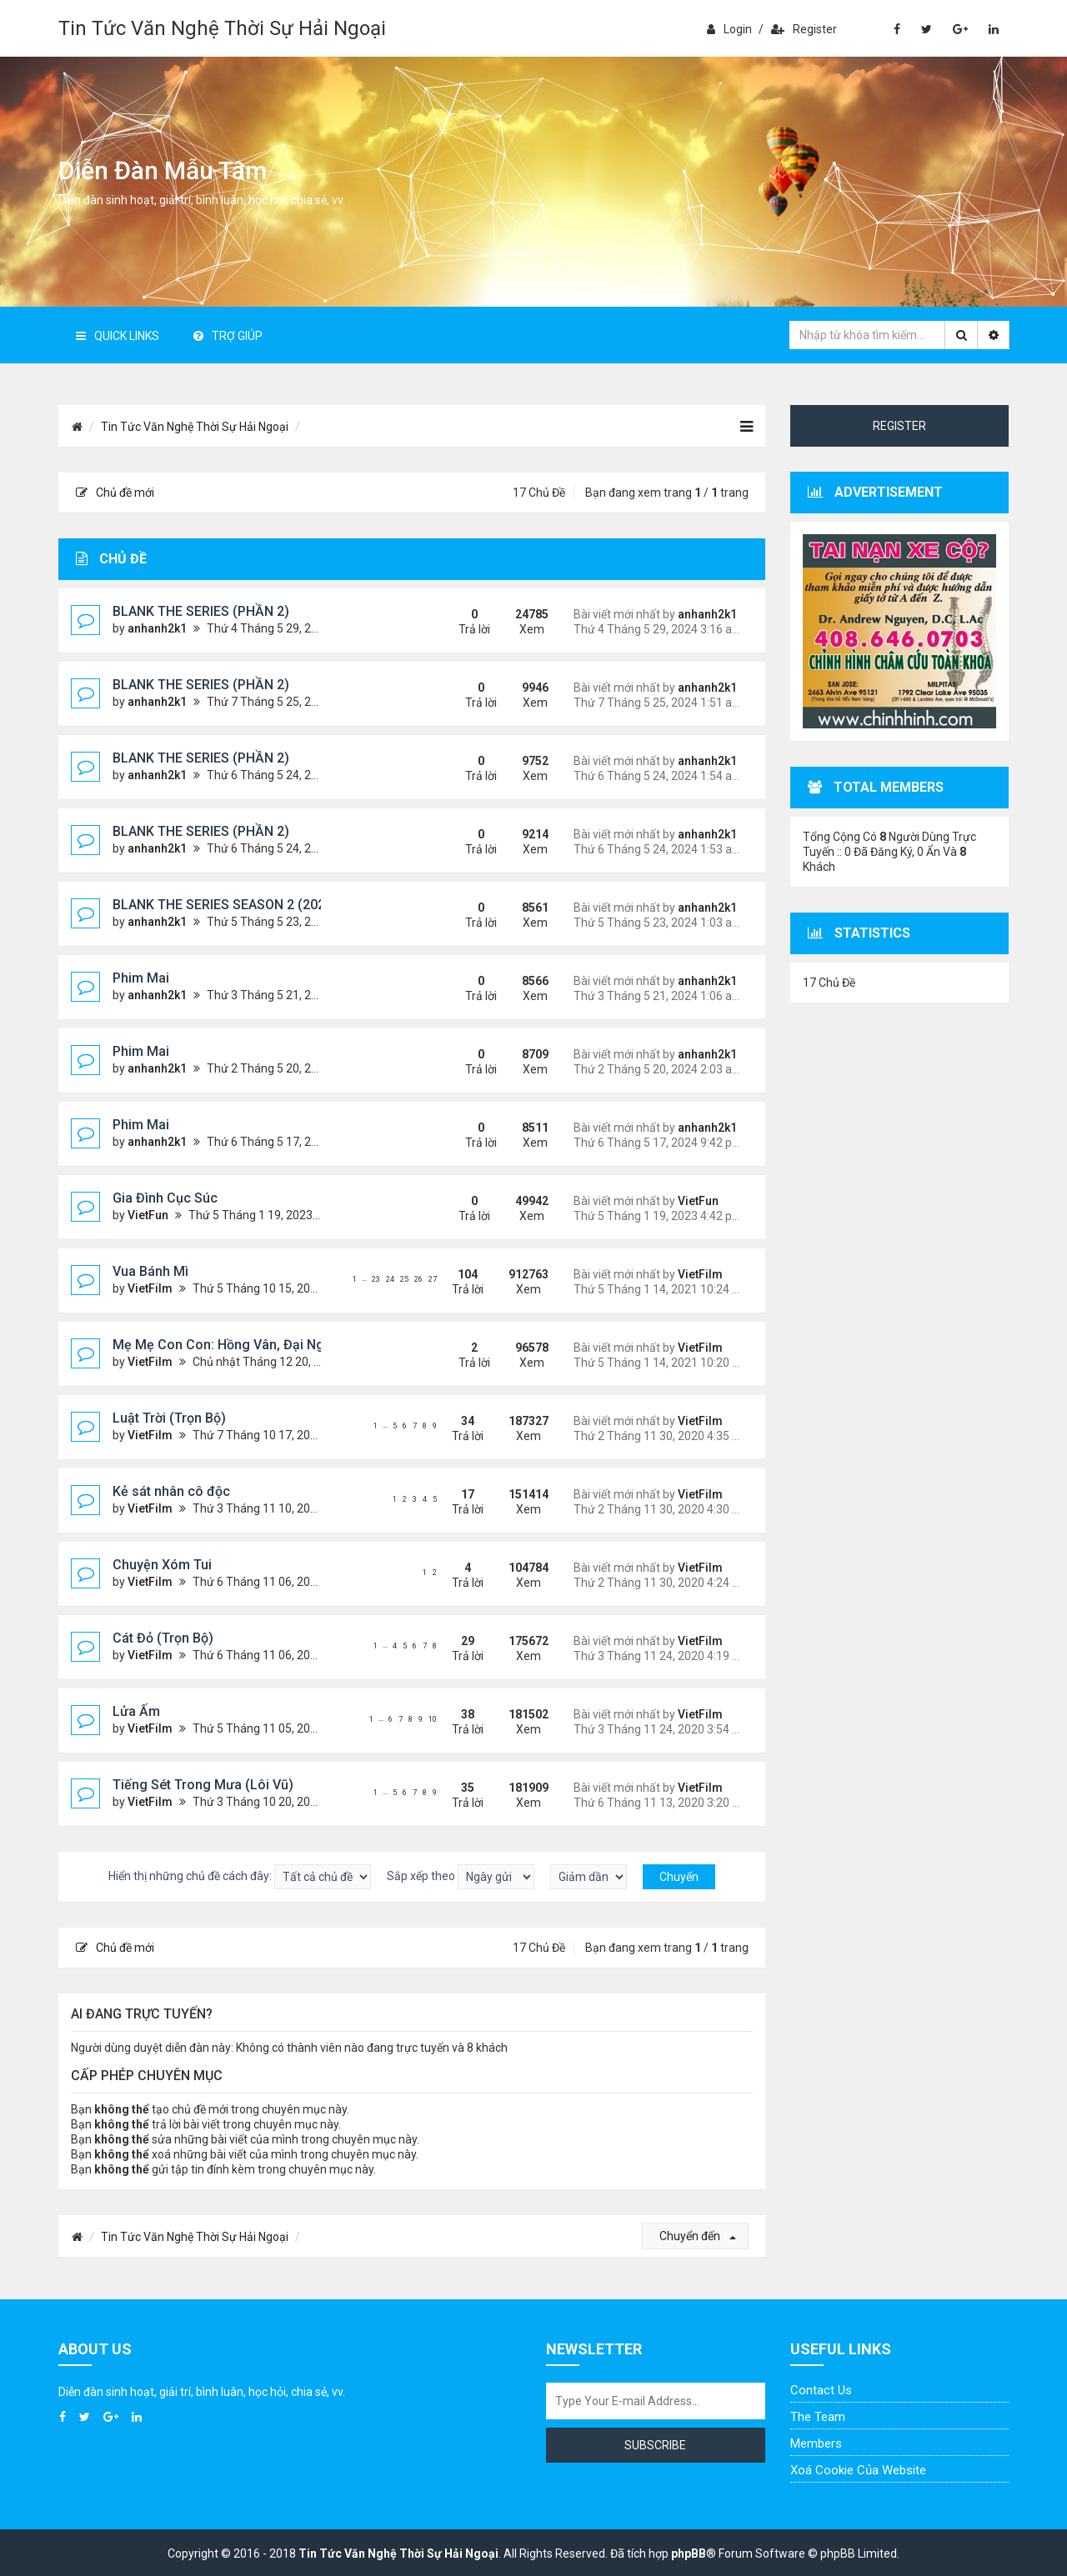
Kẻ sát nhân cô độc (171, 1491)
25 (404, 1279)
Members (816, 2443)
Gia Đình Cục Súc (165, 1198)
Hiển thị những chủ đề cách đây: (239, 1876)
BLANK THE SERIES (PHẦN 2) (201, 611)
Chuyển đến (697, 2236)
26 (418, 1279)
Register (804, 29)
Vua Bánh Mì (150, 1271)
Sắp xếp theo (460, 1876)
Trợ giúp (228, 336)
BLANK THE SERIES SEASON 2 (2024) (225, 905)
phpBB (688, 2553)
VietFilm (150, 1288)
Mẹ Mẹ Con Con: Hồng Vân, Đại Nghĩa (228, 1345)
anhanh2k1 (157, 628)
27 (432, 1279)
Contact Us (821, 2390)
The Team (817, 2416)
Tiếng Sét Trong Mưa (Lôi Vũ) (203, 1785)
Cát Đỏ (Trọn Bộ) (163, 1638)
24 (390, 1279)
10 (432, 1719)
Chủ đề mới (115, 492)
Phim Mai (141, 978)
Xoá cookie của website (858, 2470)
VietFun (148, 1215)
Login (729, 29)
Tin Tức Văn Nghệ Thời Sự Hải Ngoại (222, 28)
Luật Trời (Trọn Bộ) (169, 1418)
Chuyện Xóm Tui (162, 1565)
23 (376, 1279)
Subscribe (655, 2445)
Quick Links (117, 336)
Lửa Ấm (136, 1711)
